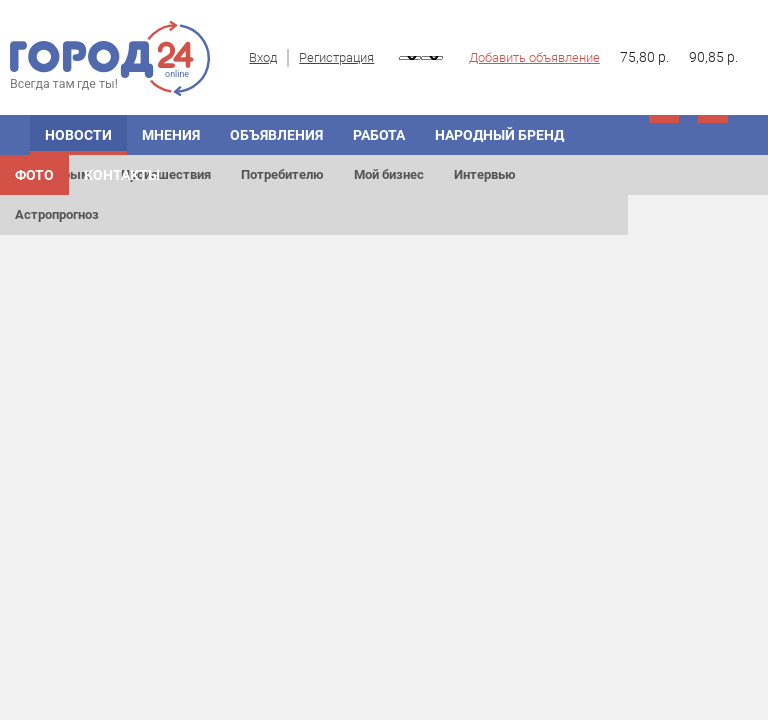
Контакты (122, 175)
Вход (263, 57)
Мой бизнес (389, 174)
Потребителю (282, 174)
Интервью (485, 174)
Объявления (276, 135)
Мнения (171, 135)
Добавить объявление (534, 57)
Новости (78, 135)
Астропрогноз (57, 214)
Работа (379, 135)
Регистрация (336, 57)
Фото (34, 175)
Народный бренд (499, 135)
